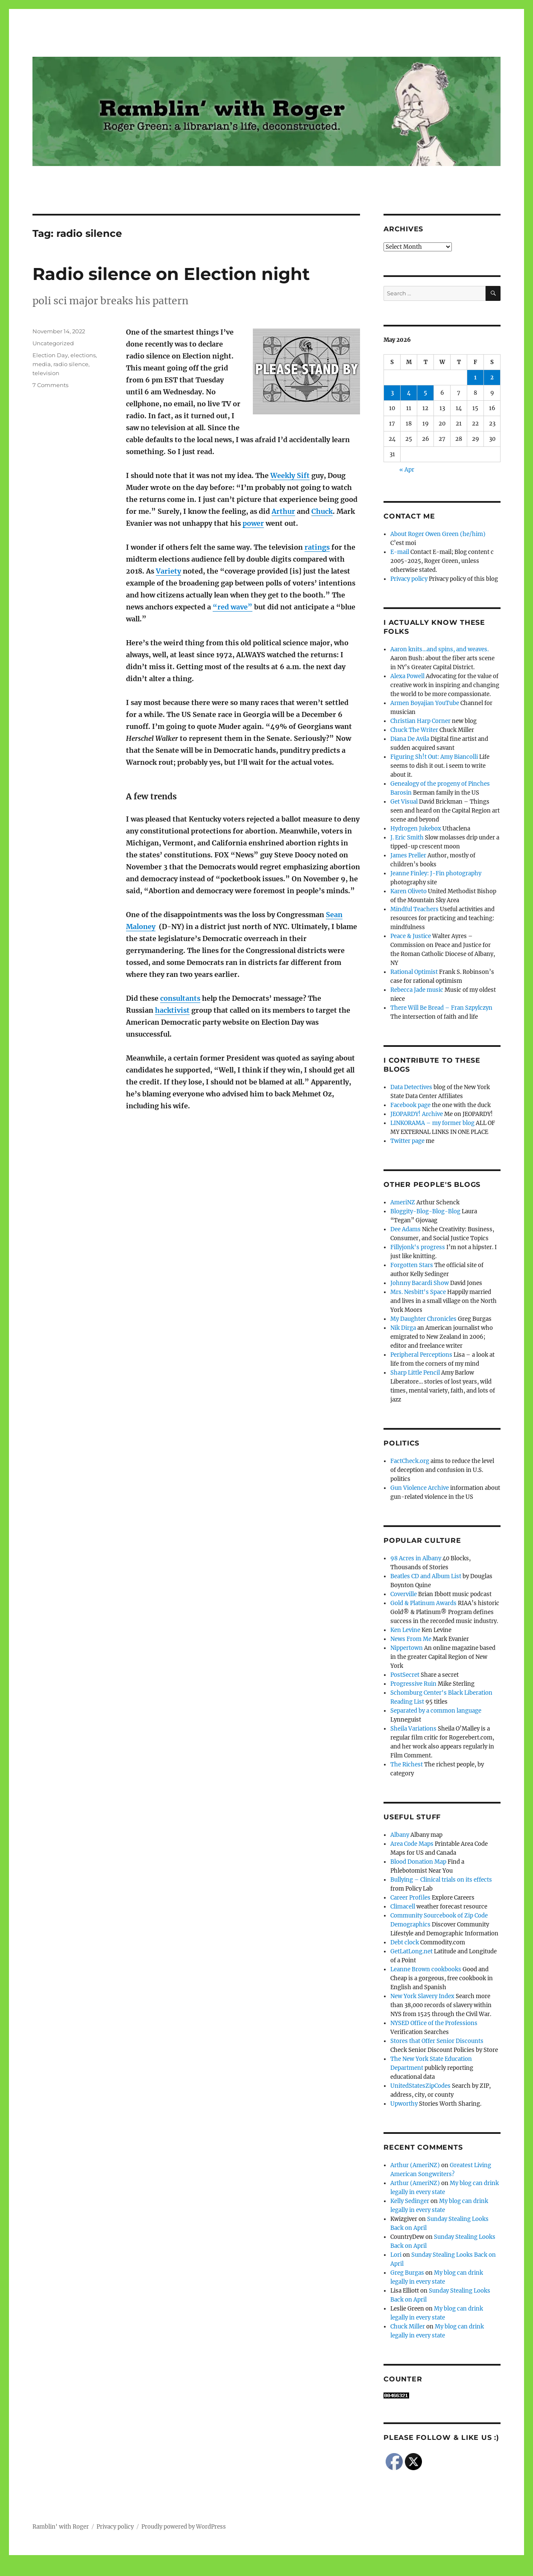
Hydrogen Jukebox (415, 828)
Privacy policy (409, 579)
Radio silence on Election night (171, 273)
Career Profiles (410, 1897)
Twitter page (407, 1141)
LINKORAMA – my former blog (432, 1123)
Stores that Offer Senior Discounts (436, 2041)
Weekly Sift (290, 475)
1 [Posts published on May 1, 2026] (475, 377)
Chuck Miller (407, 2326)
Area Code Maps (411, 1843)
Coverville (403, 1594)
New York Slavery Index (422, 1996)
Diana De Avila (409, 739)
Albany (399, 1835)
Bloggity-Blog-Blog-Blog (425, 1211)
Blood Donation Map (418, 1861)
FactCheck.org (409, 1461)
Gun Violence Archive (419, 1488)
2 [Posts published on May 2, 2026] (492, 377)
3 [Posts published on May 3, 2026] (392, 392)
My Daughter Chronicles (423, 1319)
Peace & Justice (410, 936)
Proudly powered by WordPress (183, 2526)
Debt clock (404, 1942)
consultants (180, 998)
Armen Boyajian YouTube (424, 703)
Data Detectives (411, 1087)
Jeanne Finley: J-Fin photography (435, 873)
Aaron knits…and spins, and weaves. (439, 649)
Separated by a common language (435, 1710)
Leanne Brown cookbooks (425, 1969)
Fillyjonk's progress (417, 1247)
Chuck (322, 511)
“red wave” (232, 607)
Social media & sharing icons (218, 2570)
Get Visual (404, 801)
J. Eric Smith (407, 837)
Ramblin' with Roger (60, 2526)
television (45, 373)
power (253, 523)
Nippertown (406, 1648)
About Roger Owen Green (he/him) (438, 534)
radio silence (70, 364)
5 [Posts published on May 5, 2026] (425, 392)
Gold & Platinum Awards (423, 1603)
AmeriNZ (402, 1202)
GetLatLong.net (411, 1951)
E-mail (399, 552)
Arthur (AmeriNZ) (415, 2165)
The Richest (406, 1764)
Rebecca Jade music (416, 990)
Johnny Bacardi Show (419, 1283)
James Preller (408, 855)
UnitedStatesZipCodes (420, 2085)
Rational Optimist (414, 972)
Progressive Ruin (413, 1683)
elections (83, 355)
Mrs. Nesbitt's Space (418, 1292)
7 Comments (50, 385)
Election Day (50, 355)
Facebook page (410, 1105)
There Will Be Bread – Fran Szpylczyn (441, 1007)
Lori (395, 2254)
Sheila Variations (413, 1728)
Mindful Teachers (414, 909)
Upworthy (404, 2103)
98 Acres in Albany (415, 1558)
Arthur (283, 511)
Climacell (402, 1906)
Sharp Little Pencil (415, 1372)
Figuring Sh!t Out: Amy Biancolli (434, 757)
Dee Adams (405, 1229)
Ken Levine (405, 1630)
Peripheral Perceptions (421, 1354)
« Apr (406, 469)
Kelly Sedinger (409, 2201)
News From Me (410, 1639)
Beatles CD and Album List (425, 1576)
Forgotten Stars (411, 1265)
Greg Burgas (407, 2272)
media (41, 364)
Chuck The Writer (414, 730)
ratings (317, 547)
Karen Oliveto (408, 891)
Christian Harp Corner (420, 721)
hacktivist (172, 1010)
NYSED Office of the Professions (433, 2023)
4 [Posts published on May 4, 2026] (409, 392)
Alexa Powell (407, 676)
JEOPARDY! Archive (416, 1114)
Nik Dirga (403, 1328)
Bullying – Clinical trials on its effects (441, 1879)
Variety (168, 571)
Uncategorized (53, 343)
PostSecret (404, 1674)
